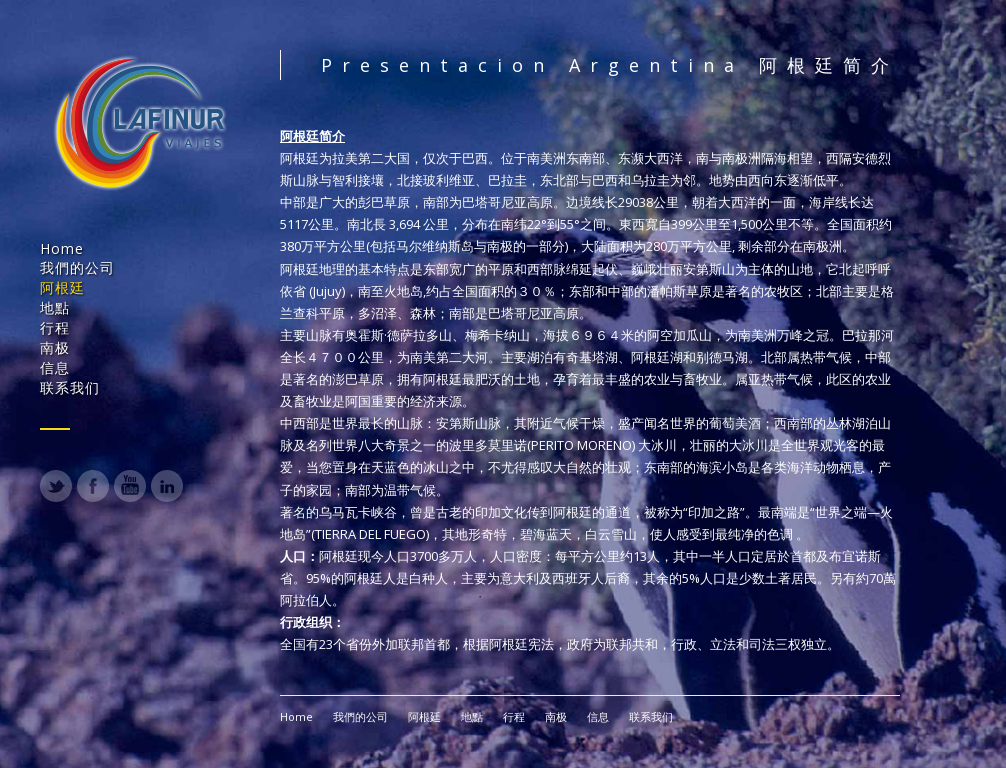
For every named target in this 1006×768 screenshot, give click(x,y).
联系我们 (70, 387)
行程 (55, 327)
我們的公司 (77, 267)
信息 (55, 367)
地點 (55, 307)
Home (62, 248)
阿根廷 (62, 287)
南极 (55, 347)
